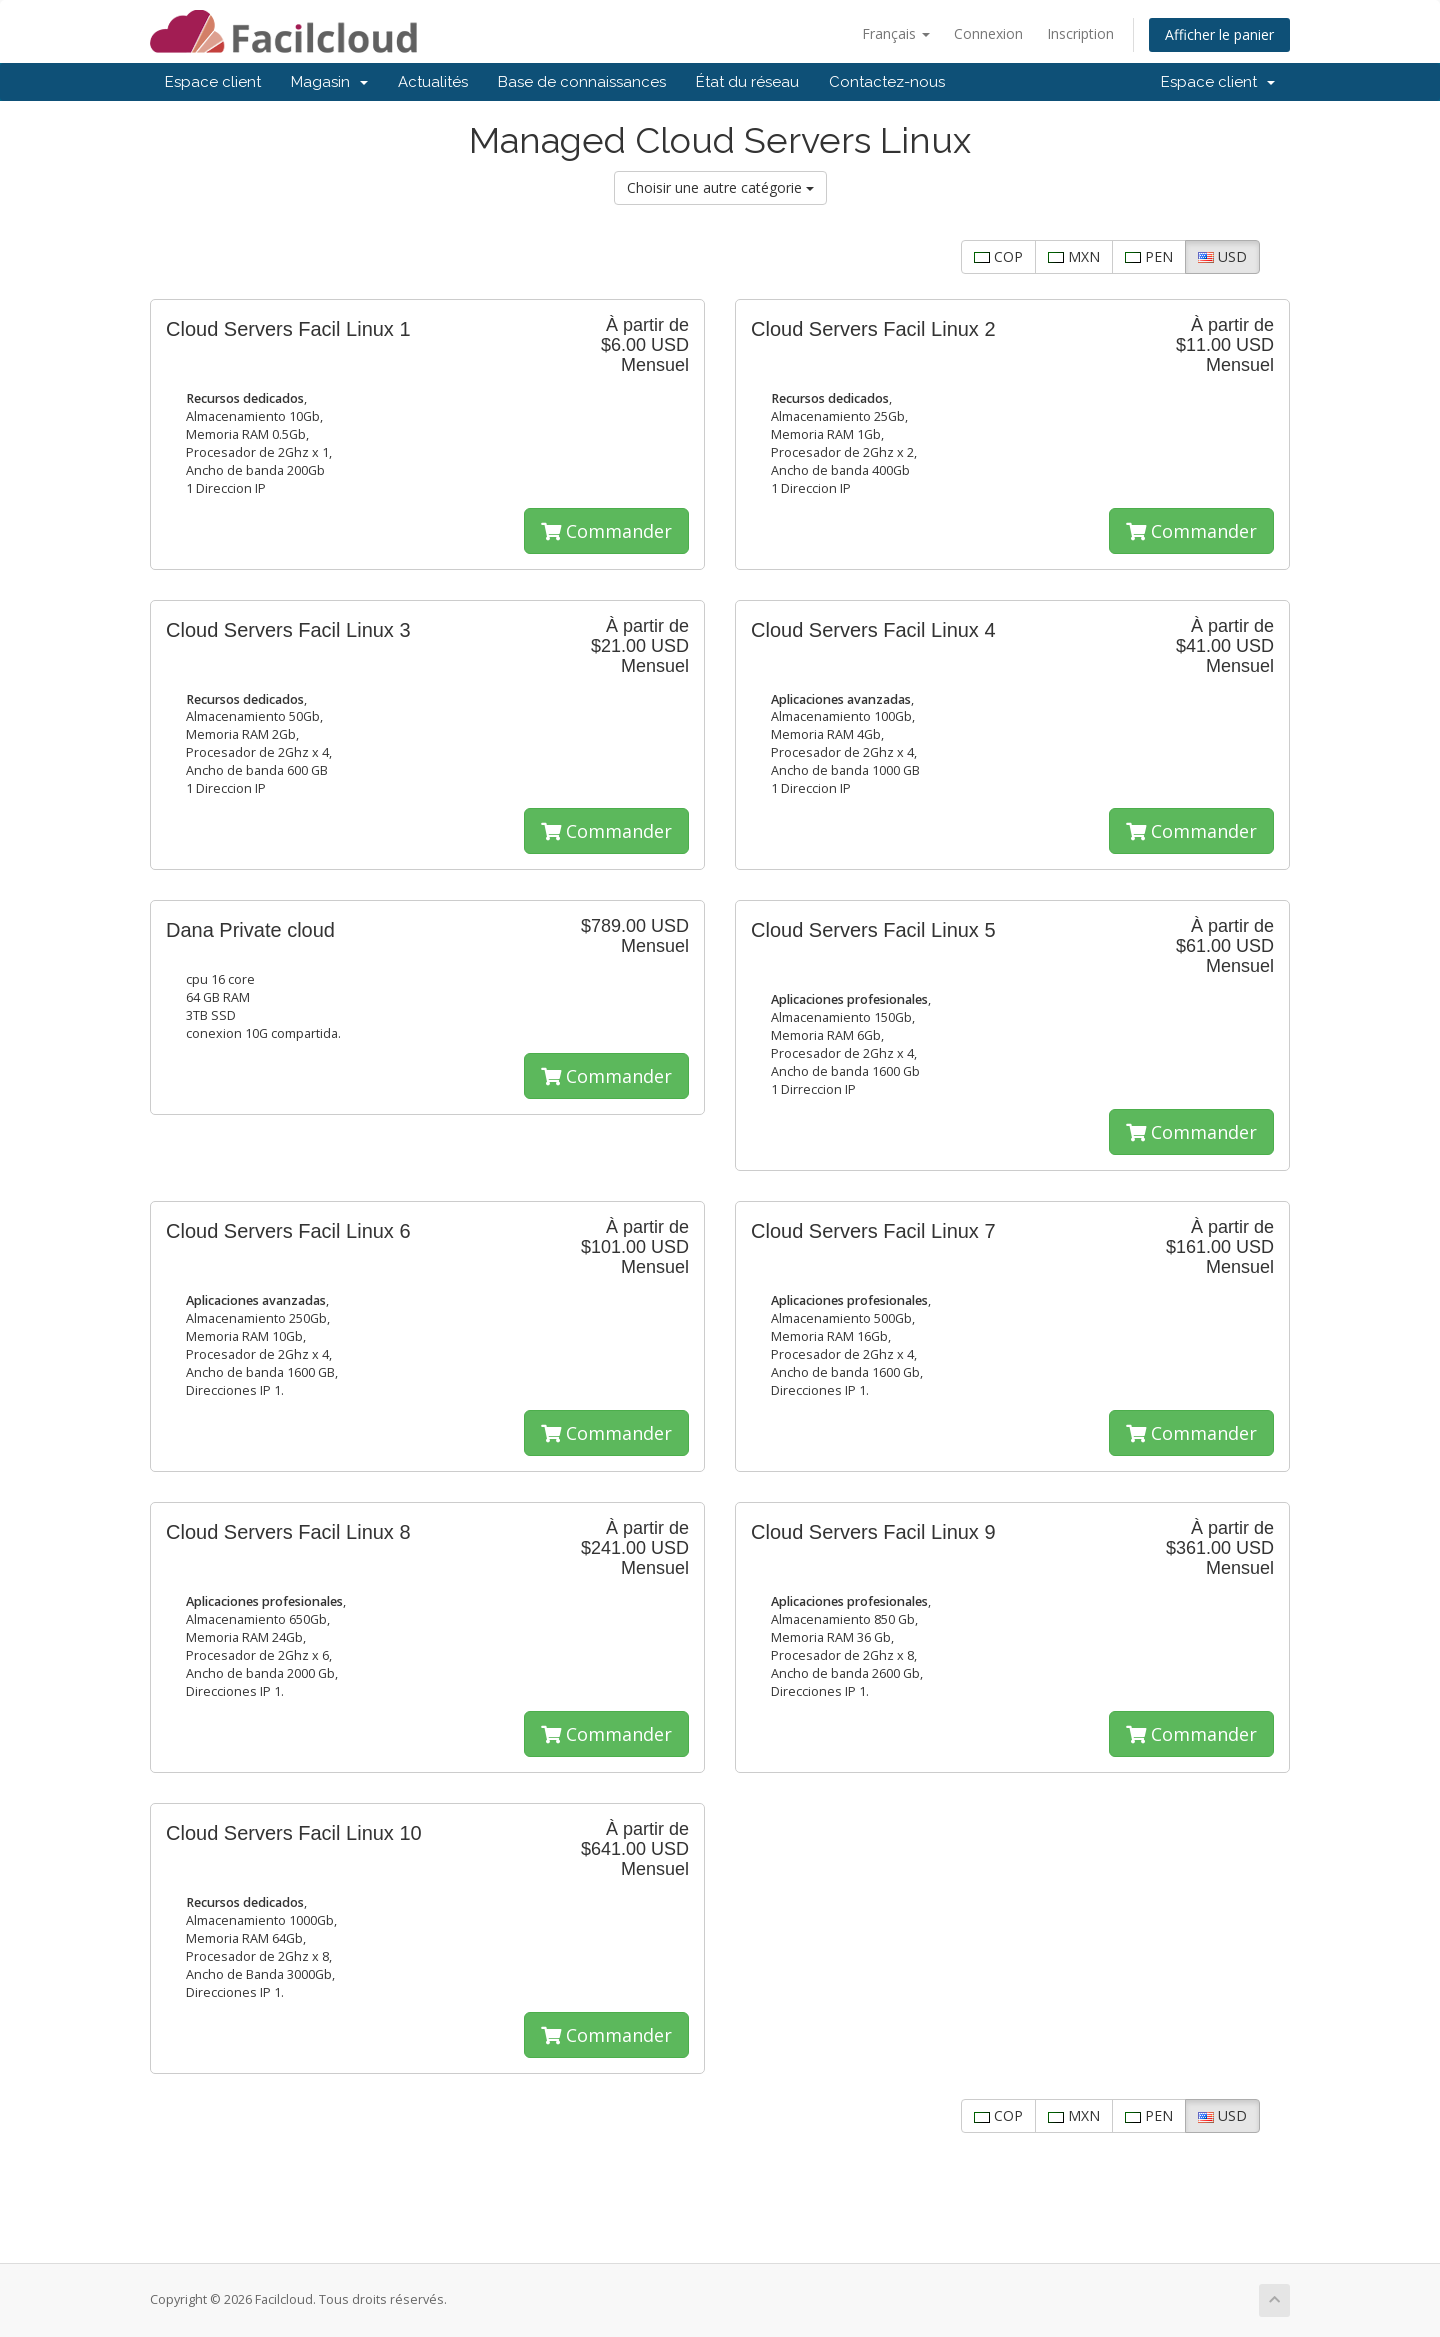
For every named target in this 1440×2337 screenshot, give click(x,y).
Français (896, 33)
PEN (1149, 256)
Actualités (433, 82)
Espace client (213, 82)
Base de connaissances (582, 82)
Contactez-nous (887, 82)
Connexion (988, 33)
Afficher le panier (1219, 34)
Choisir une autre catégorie (720, 187)
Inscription (1080, 33)
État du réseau (747, 82)
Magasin (329, 82)
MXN (1074, 256)
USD (1222, 256)
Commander (606, 531)
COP (998, 256)
